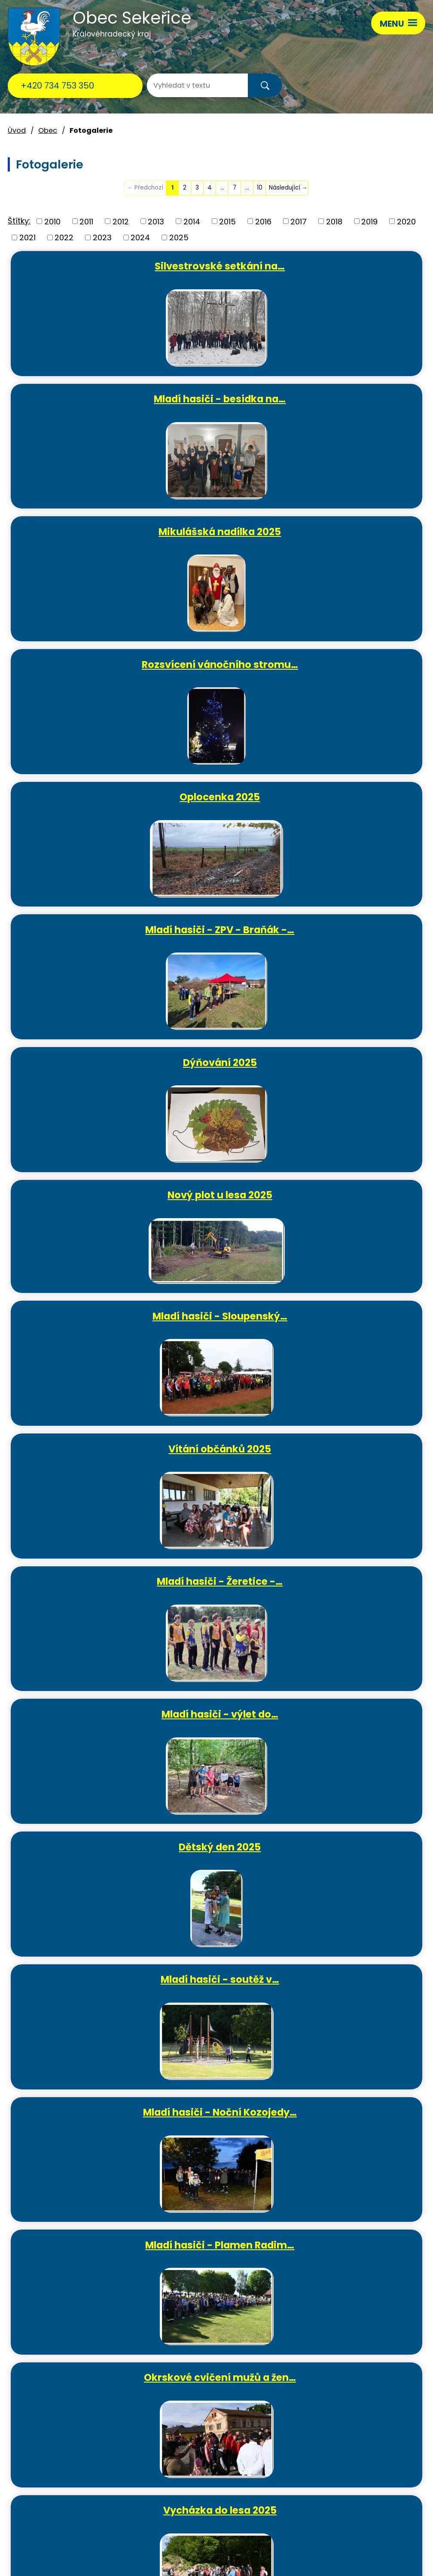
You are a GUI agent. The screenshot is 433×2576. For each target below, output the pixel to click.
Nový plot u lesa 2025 (324, 664)
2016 (263, 221)
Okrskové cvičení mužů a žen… (116, 1327)
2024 (140, 237)
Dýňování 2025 (115, 664)
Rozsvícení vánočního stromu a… (324, 2123)
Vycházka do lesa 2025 (324, 1327)
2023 (102, 237)
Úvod (17, 130)
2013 (156, 221)
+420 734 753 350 (57, 86)
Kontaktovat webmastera (131, 2542)
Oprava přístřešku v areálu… (324, 1460)
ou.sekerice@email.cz (48, 2481)
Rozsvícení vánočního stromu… (324, 398)
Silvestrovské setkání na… (115, 265)
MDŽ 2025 (324, 1725)
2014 (191, 221)
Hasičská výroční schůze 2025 (115, 1858)
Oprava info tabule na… (116, 1725)
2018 (334, 221)
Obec (47, 130)
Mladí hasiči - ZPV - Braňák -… (324, 531)
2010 (52, 221)
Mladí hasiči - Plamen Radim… (324, 1194)
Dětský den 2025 (115, 1062)
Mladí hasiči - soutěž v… (324, 1062)
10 (259, 188)
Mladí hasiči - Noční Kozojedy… (115, 1194)
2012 (121, 221)
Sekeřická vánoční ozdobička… (324, 1990)
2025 (179, 237)
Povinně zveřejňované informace (235, 2542)
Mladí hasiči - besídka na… (324, 265)
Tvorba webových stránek (97, 2562)
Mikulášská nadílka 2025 (115, 398)
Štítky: (19, 220)
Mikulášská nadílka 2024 (115, 2123)
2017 (298, 221)
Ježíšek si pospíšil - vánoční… (115, 1990)
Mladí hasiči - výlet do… (324, 929)
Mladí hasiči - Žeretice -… (115, 929)
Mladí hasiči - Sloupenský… (115, 796)
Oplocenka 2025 (115, 531)
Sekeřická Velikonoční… (324, 1592)
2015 (227, 221)
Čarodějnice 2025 (115, 1460)
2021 (27, 237)
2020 (406, 221)
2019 (369, 221)
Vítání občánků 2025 (324, 796)
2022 (64, 237)
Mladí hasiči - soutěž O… (115, 1592)
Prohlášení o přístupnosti (338, 2542)
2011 (86, 221)
